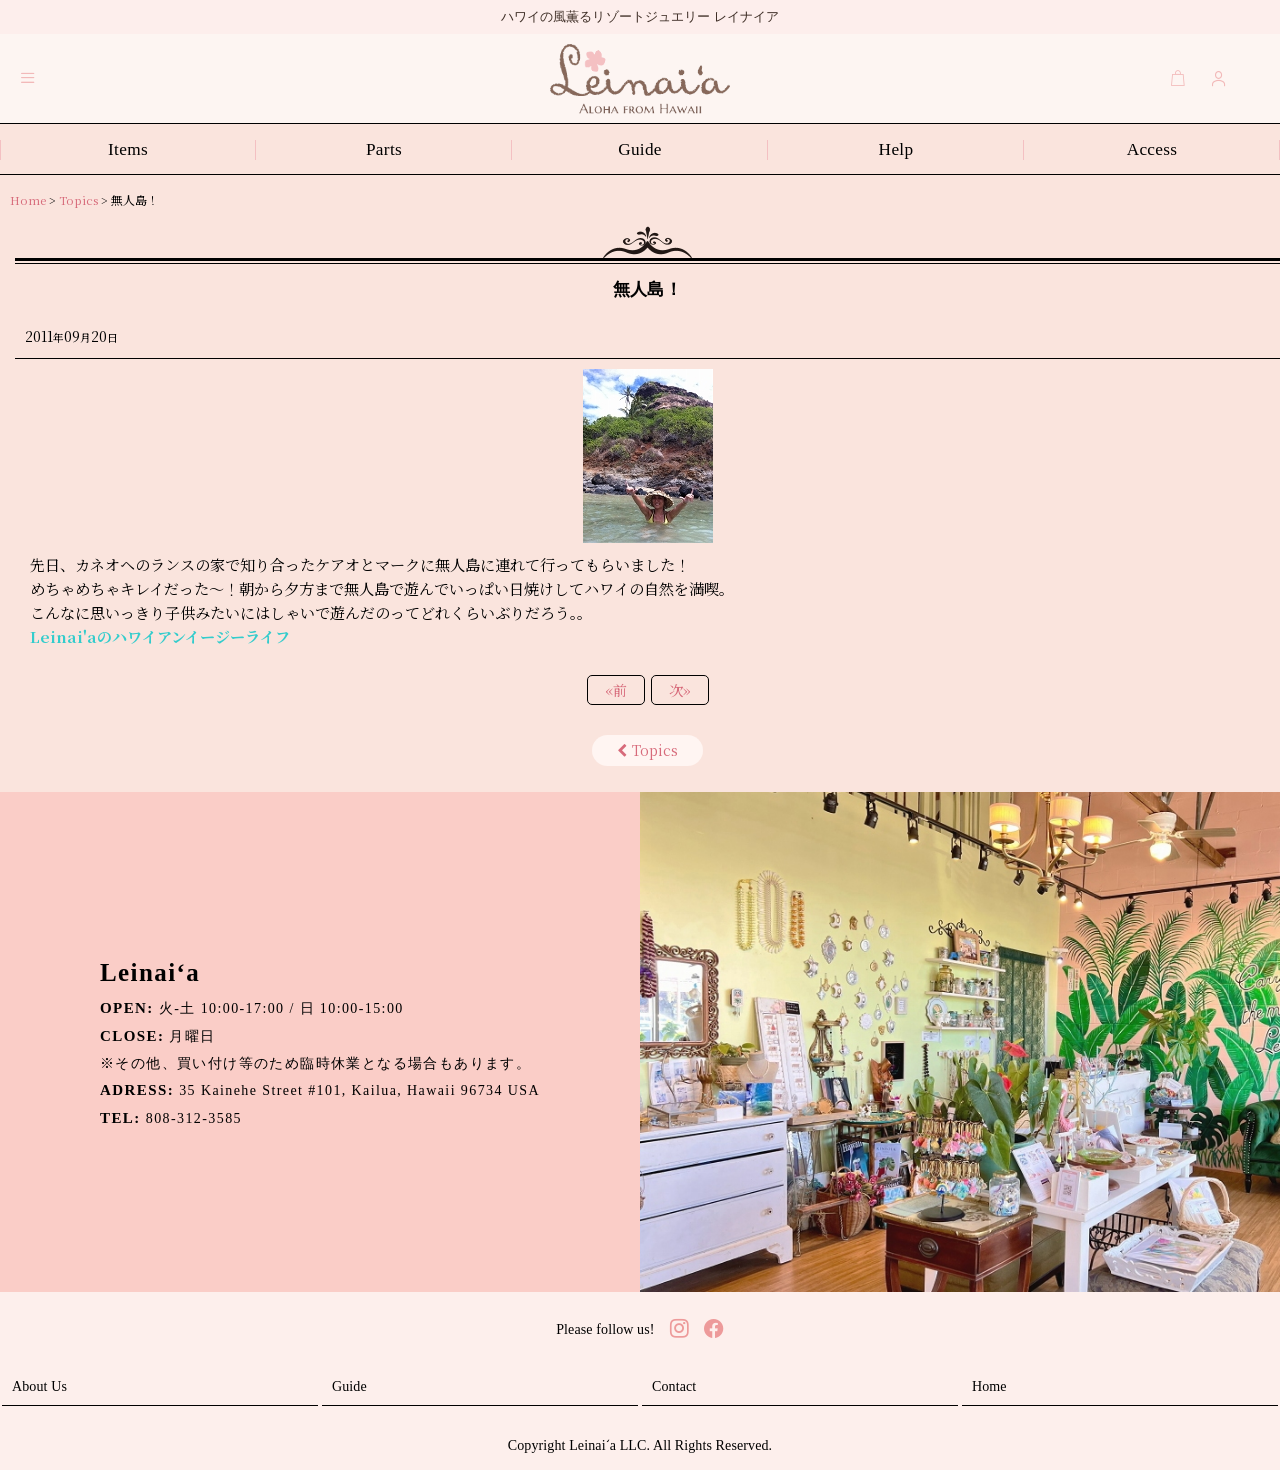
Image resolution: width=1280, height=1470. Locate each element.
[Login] (1219, 78)
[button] (28, 78)
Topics (647, 750)
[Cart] (1178, 78)
